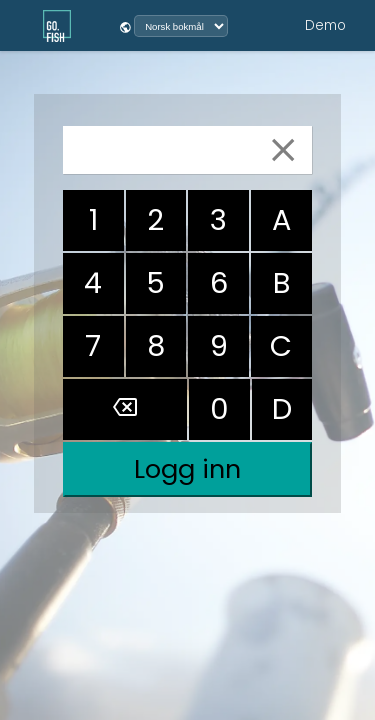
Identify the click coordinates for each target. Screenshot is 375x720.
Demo (325, 25)
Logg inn (187, 469)
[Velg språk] (181, 25)
